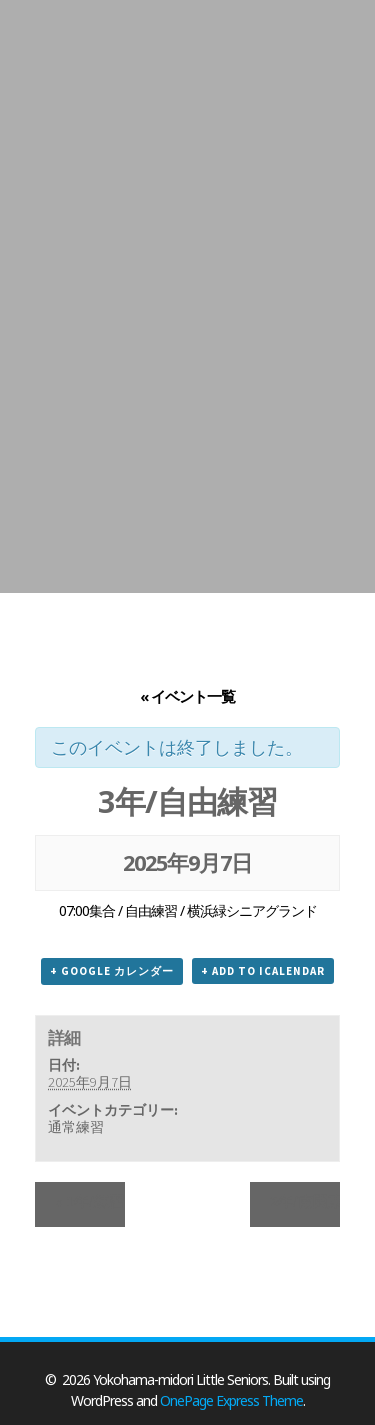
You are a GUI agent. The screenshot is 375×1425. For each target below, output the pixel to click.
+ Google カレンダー (112, 971)
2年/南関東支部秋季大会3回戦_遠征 (305, 1201)
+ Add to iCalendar (263, 971)
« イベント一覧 (187, 696)
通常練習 (76, 1127)
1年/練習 (89, 1201)
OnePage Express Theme (231, 1400)
